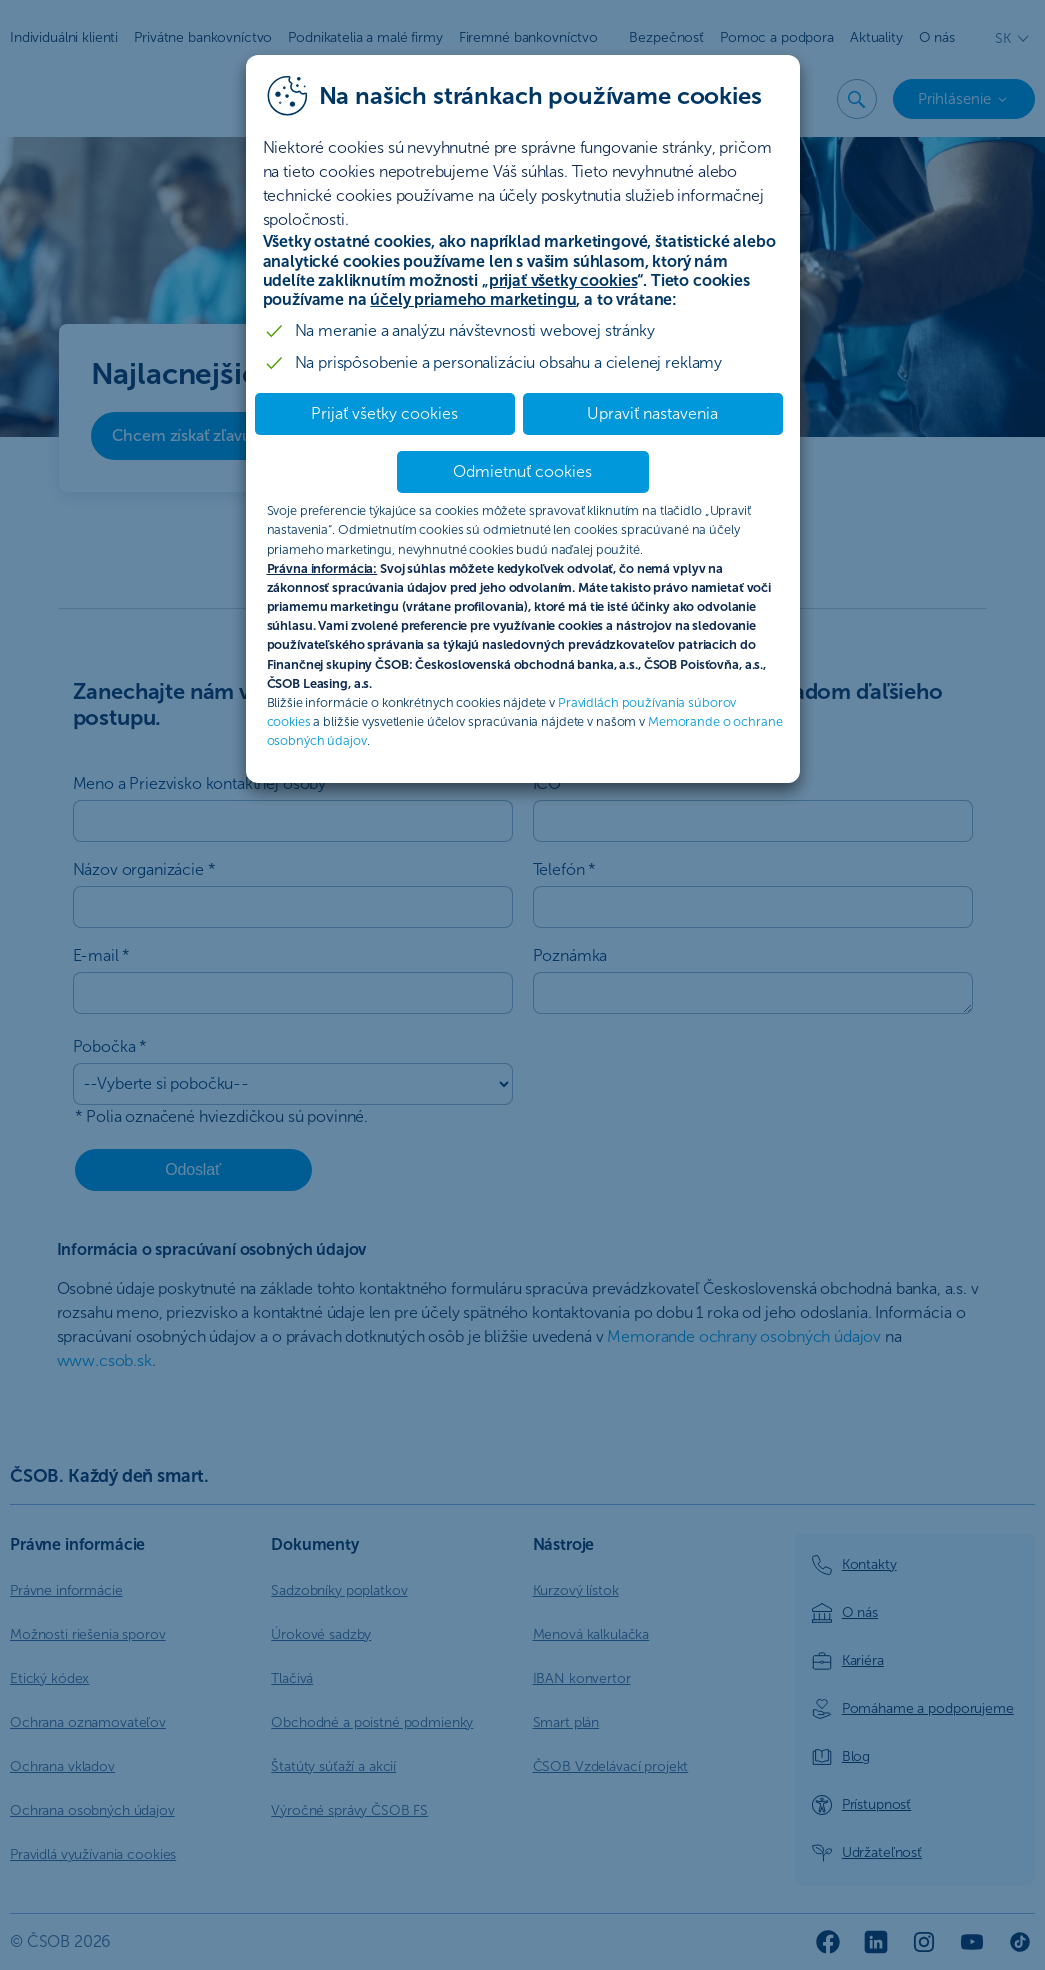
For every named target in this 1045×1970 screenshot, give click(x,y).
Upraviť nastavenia (652, 413)
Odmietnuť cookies (522, 471)
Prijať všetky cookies (384, 413)
